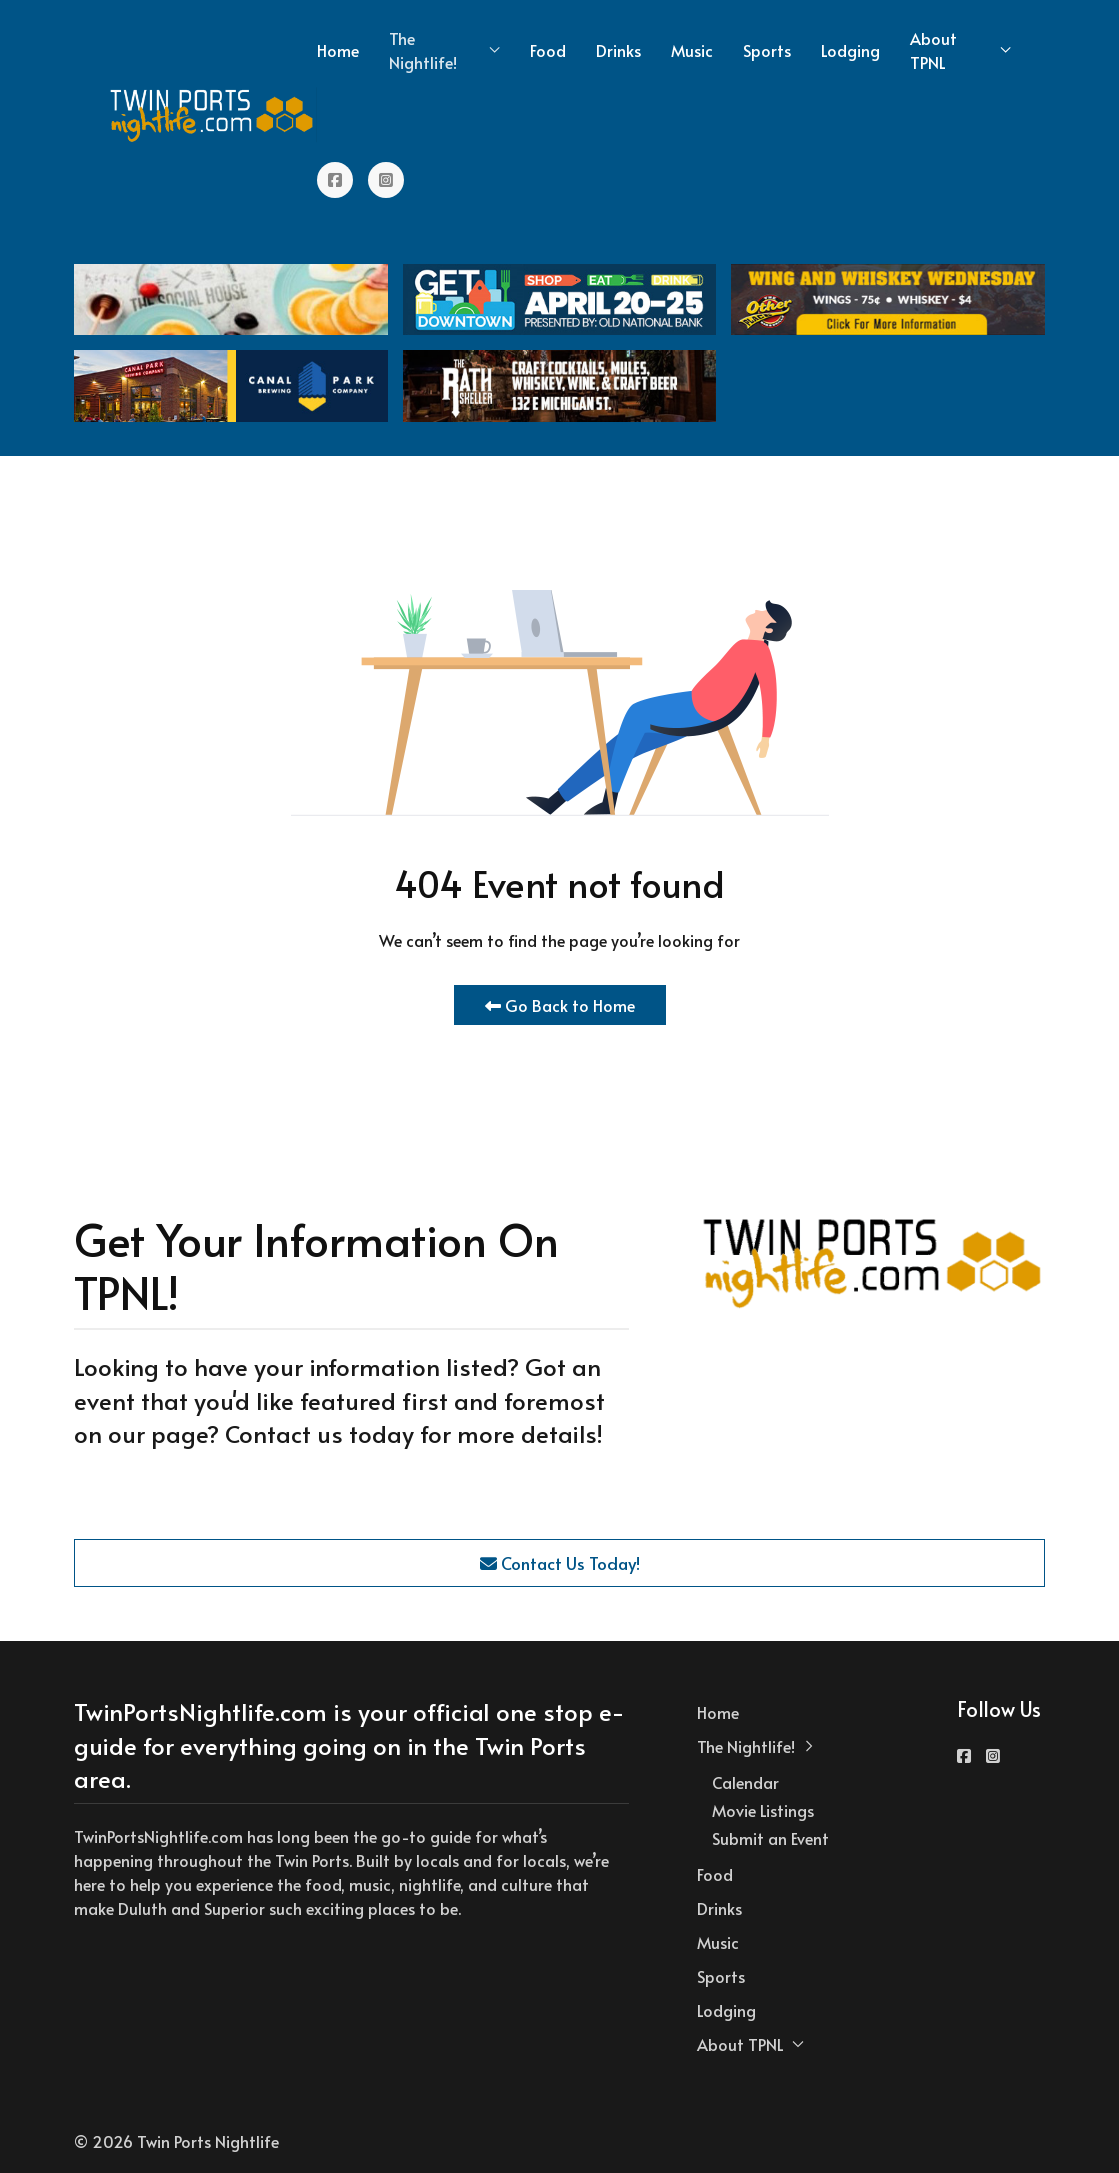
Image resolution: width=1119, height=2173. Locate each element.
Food (548, 50)
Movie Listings (763, 1810)
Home (338, 50)
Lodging (850, 50)
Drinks (618, 50)
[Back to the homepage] (212, 115)
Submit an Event (770, 1838)
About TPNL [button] (960, 50)
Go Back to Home (560, 1005)
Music (692, 50)
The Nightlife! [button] (444, 50)
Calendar (745, 1782)
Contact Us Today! (560, 1563)
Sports (767, 50)
